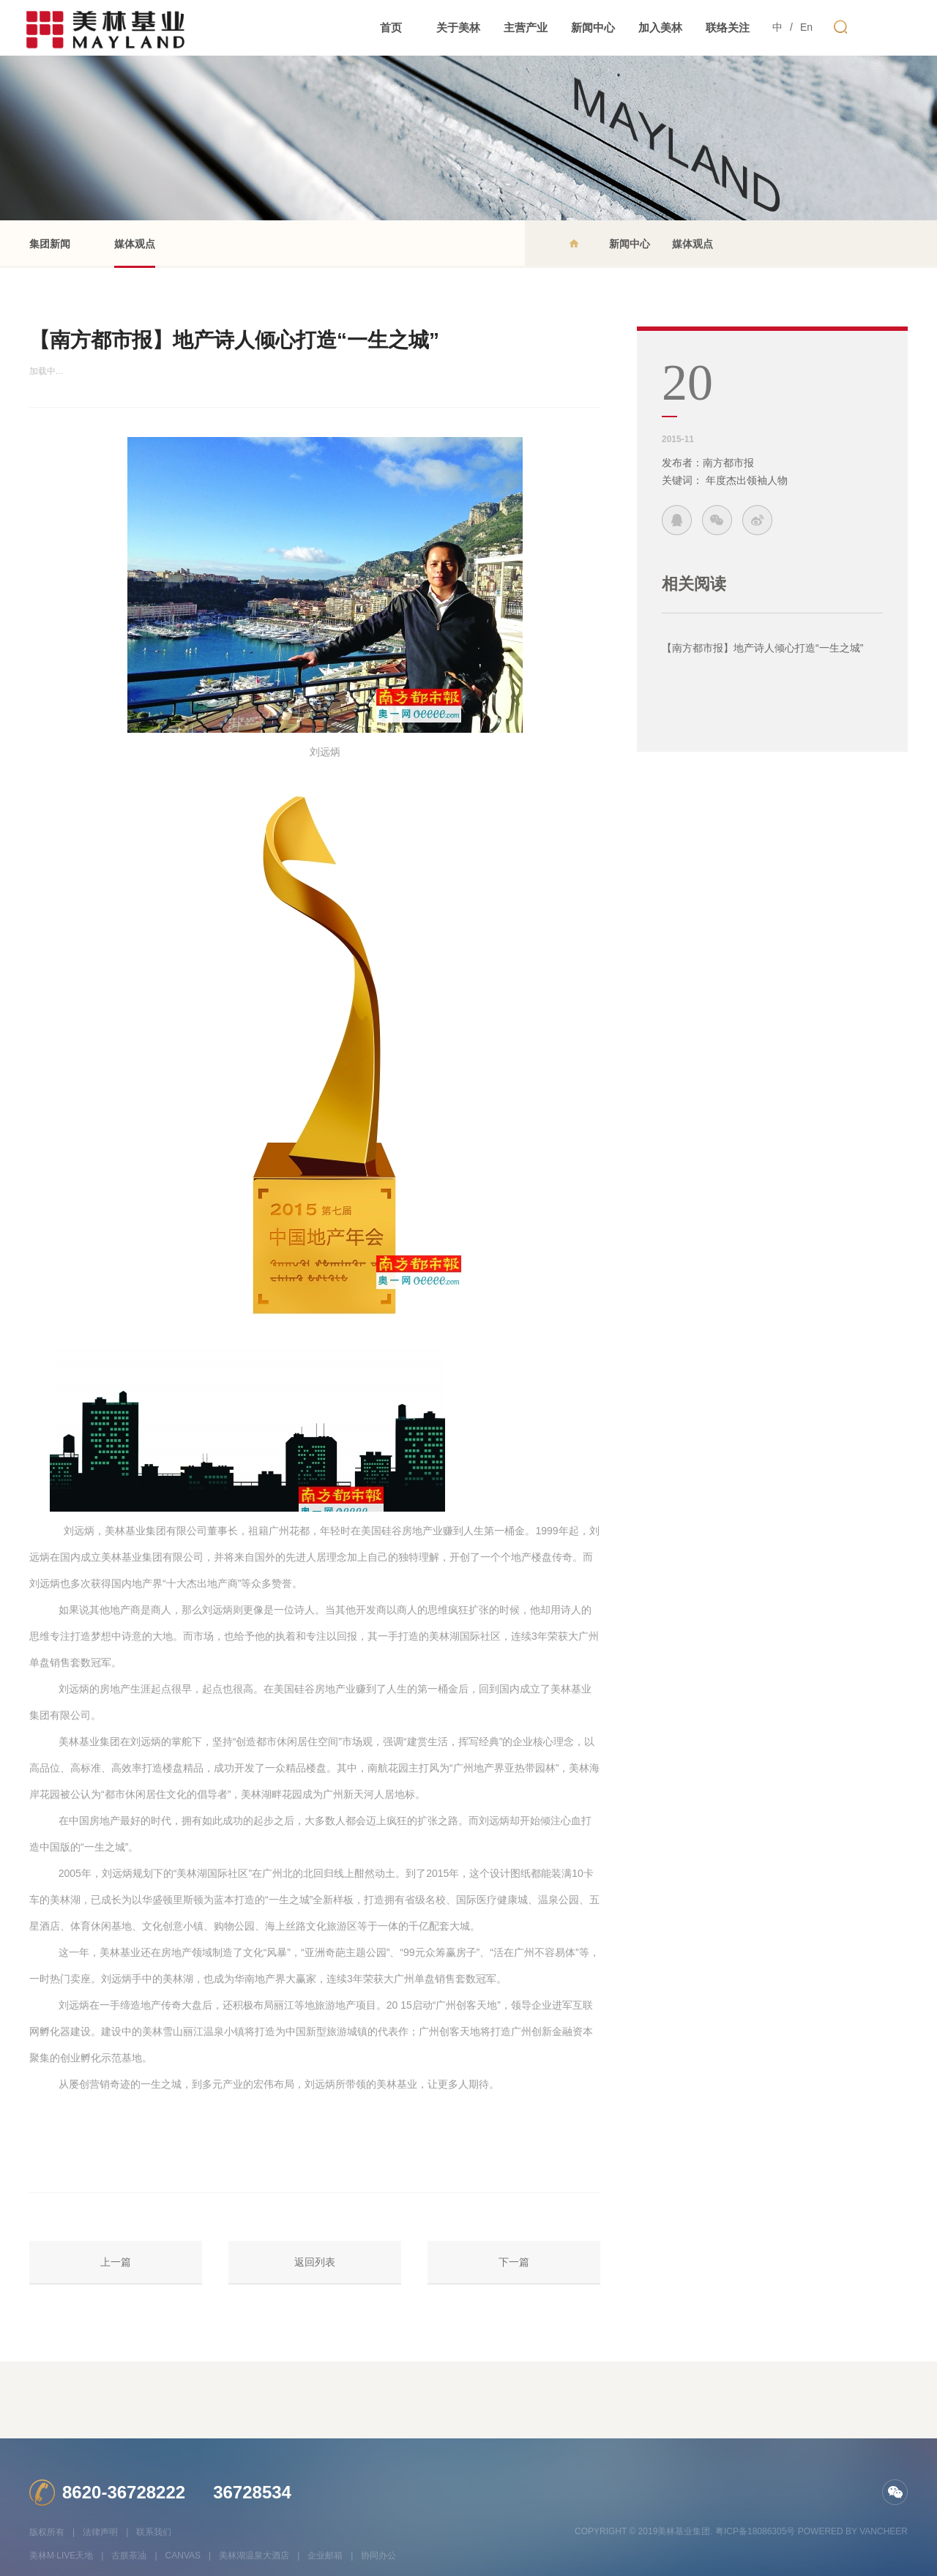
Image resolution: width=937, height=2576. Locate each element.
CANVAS (183, 2555)
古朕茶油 (128, 2555)
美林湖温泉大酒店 (254, 2555)
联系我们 (153, 2532)
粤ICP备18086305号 (755, 2531)
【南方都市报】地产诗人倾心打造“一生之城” (762, 648)
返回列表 (314, 2262)
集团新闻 (49, 244)
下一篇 (514, 2262)
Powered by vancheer (853, 2531)
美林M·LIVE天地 (61, 2555)
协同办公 (378, 2555)
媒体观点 (134, 253)
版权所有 (46, 2532)
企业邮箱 (325, 2555)
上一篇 (115, 2262)
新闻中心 (629, 244)
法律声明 (100, 2532)
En (806, 27)
